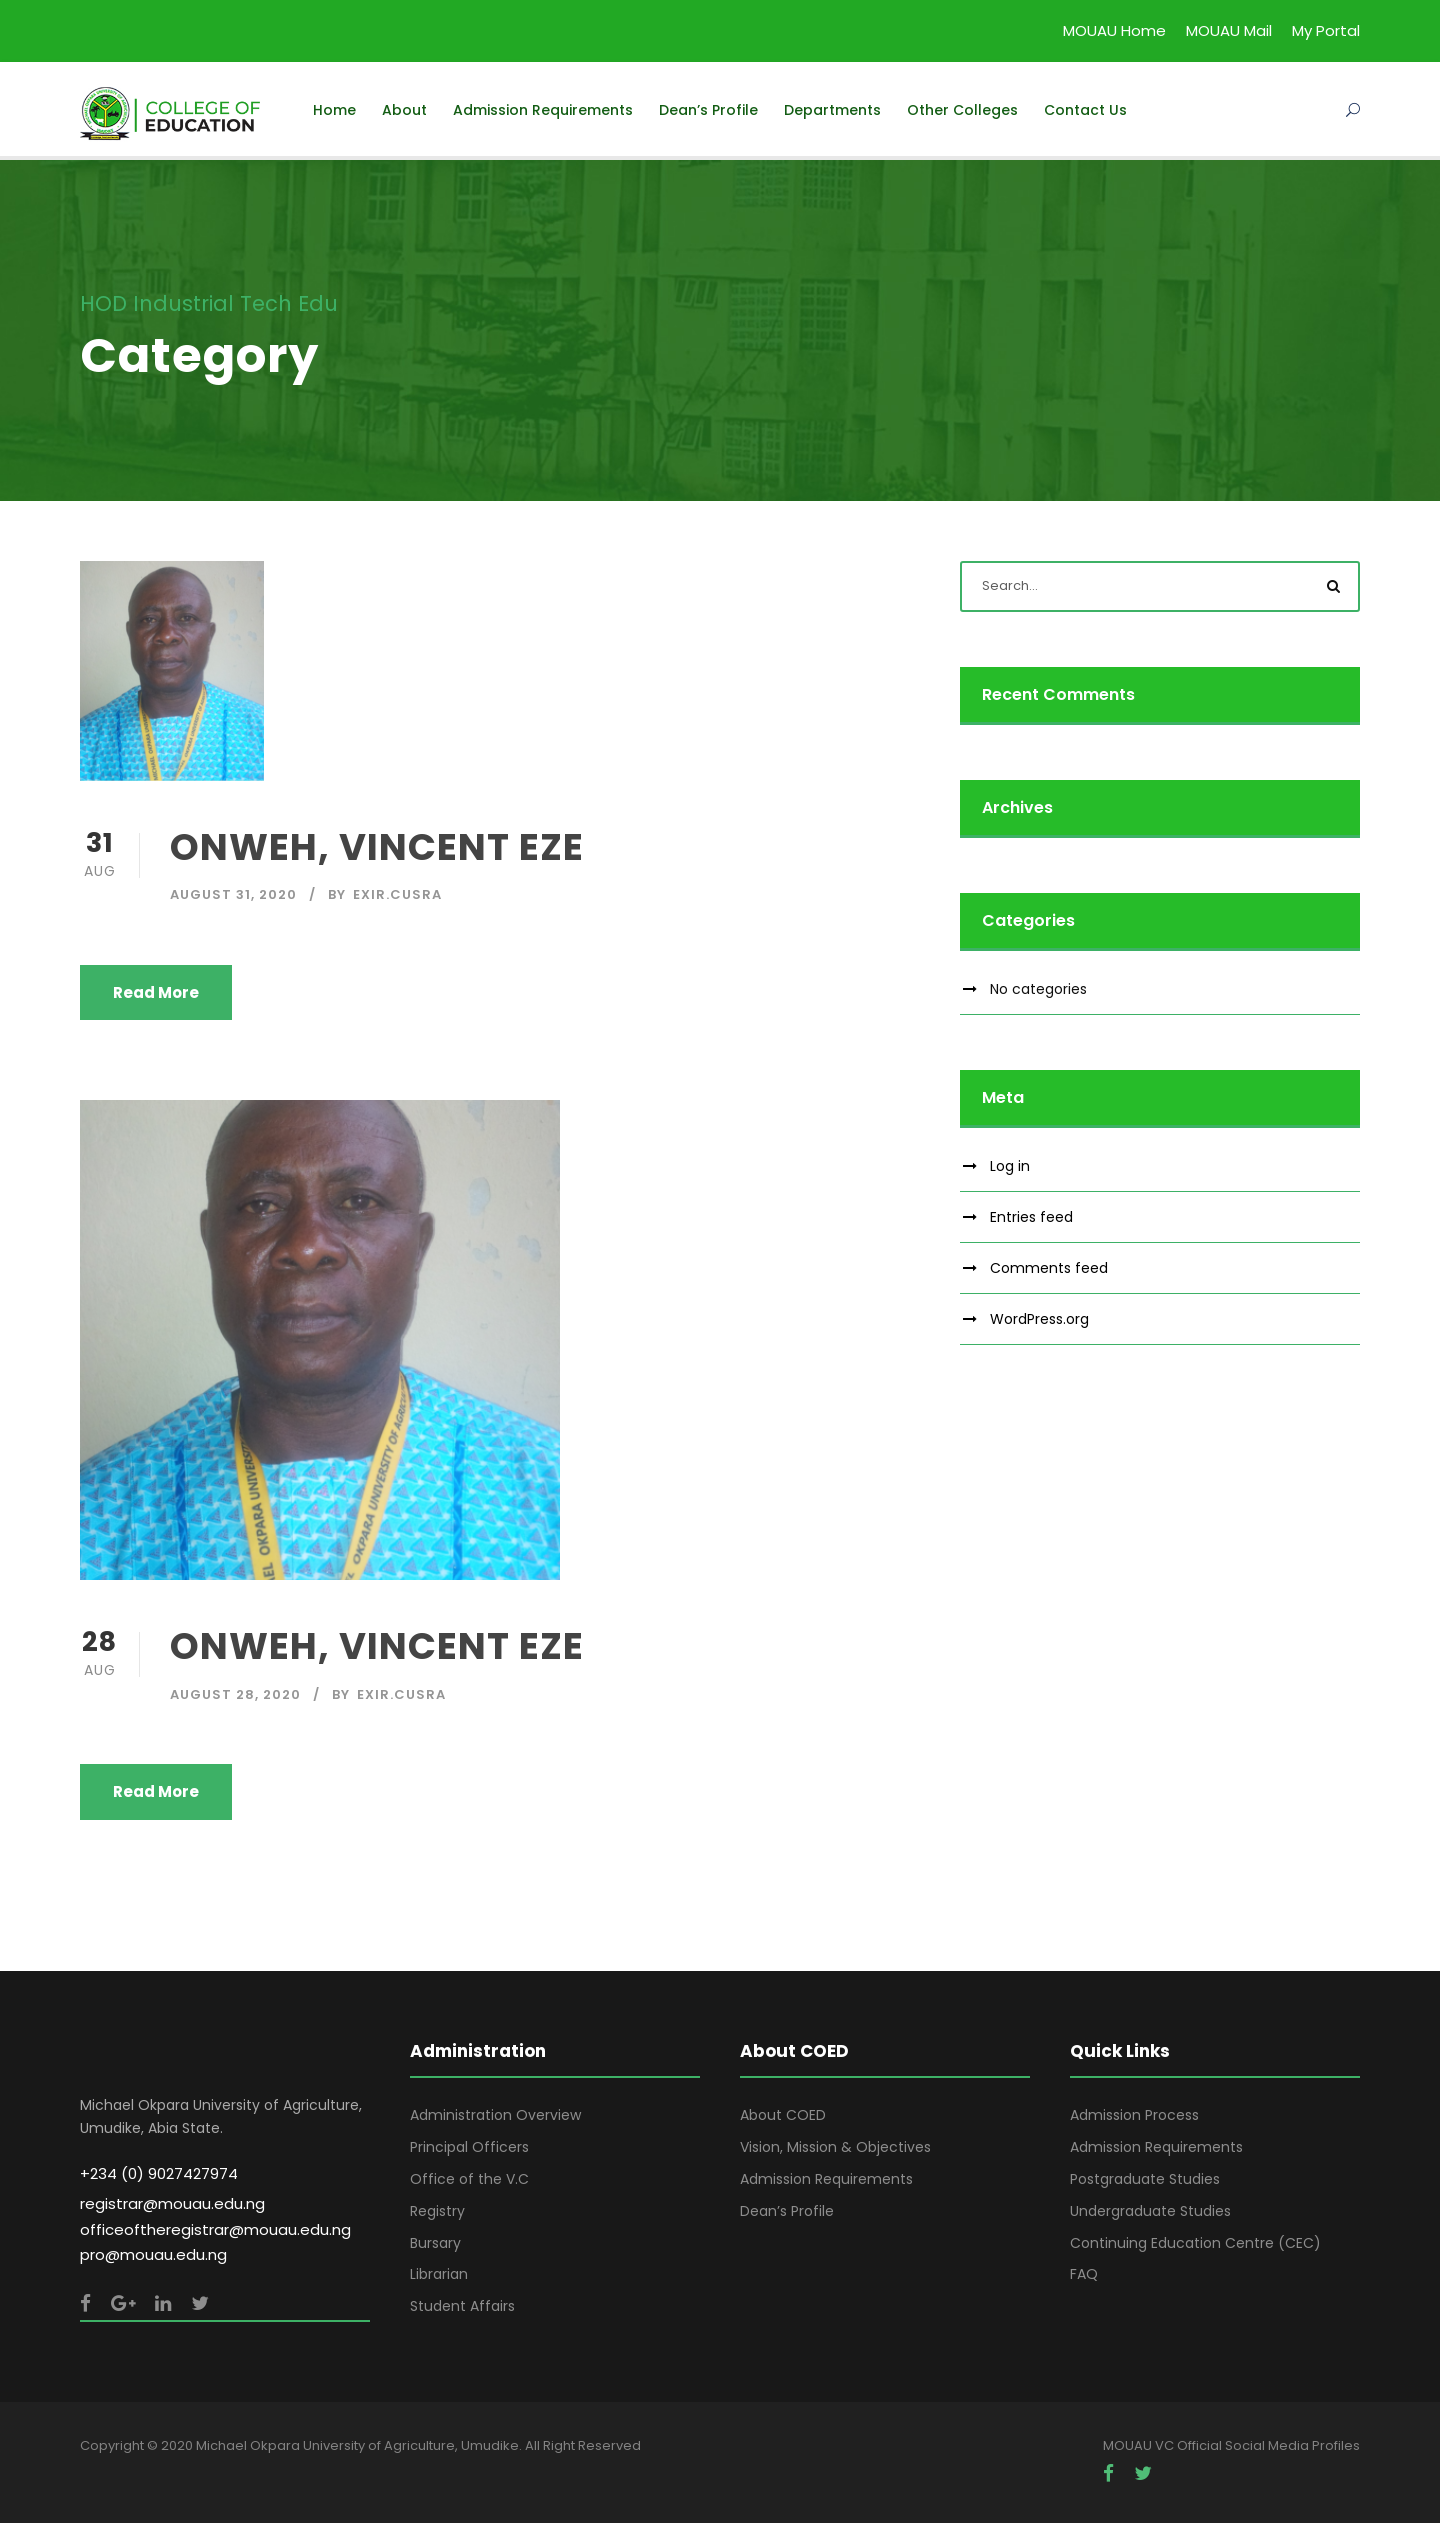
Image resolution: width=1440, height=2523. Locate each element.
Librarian (439, 2274)
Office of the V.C (469, 2179)
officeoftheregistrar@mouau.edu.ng (215, 2229)
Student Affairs (462, 2306)
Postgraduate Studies (1145, 2179)
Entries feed (1031, 1217)
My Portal (1326, 30)
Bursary (435, 2243)
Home (334, 110)
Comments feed (1049, 1268)
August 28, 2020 (235, 1694)
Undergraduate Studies (1150, 2211)
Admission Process (1134, 2115)
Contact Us (1085, 110)
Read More (156, 992)
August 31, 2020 (233, 894)
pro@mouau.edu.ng (153, 2254)
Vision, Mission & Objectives (835, 2147)
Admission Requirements (543, 110)
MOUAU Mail (1229, 30)
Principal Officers (469, 2147)
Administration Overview (495, 2115)
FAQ (1084, 2274)
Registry (437, 2211)
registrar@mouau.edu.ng (172, 2203)
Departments (832, 110)
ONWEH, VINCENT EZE (377, 847)
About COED (783, 2115)
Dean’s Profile (708, 110)
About (404, 110)
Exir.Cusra (397, 894)
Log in (1010, 1166)
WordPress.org (1039, 1319)
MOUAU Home (1114, 30)
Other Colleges (962, 110)
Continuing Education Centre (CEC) (1195, 2243)
